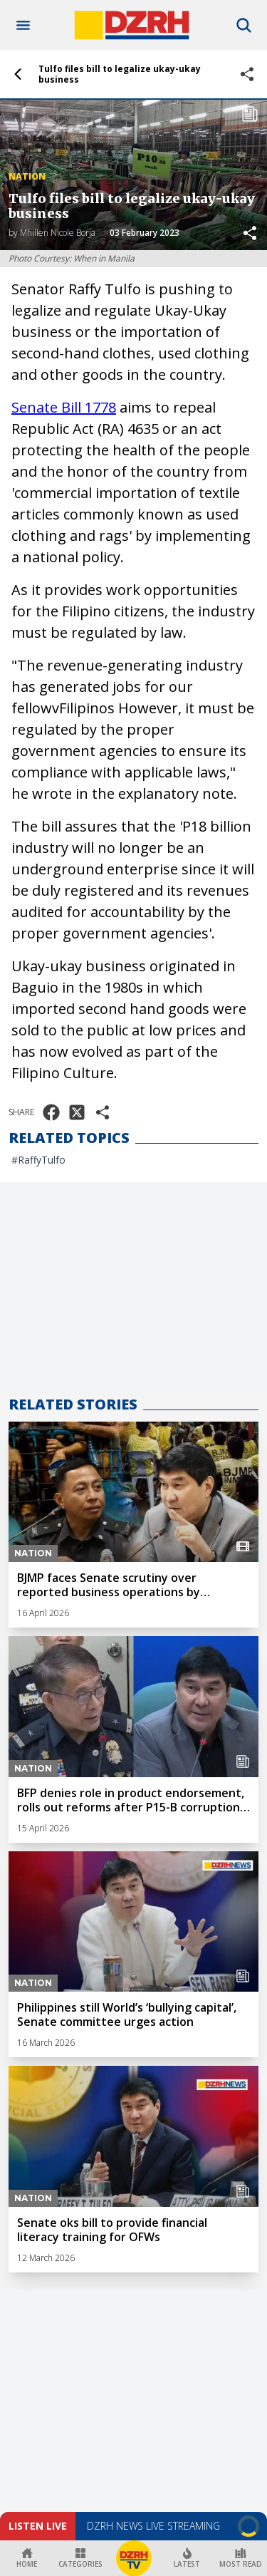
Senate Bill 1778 (63, 407)
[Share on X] (76, 1112)
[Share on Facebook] (51, 1112)
